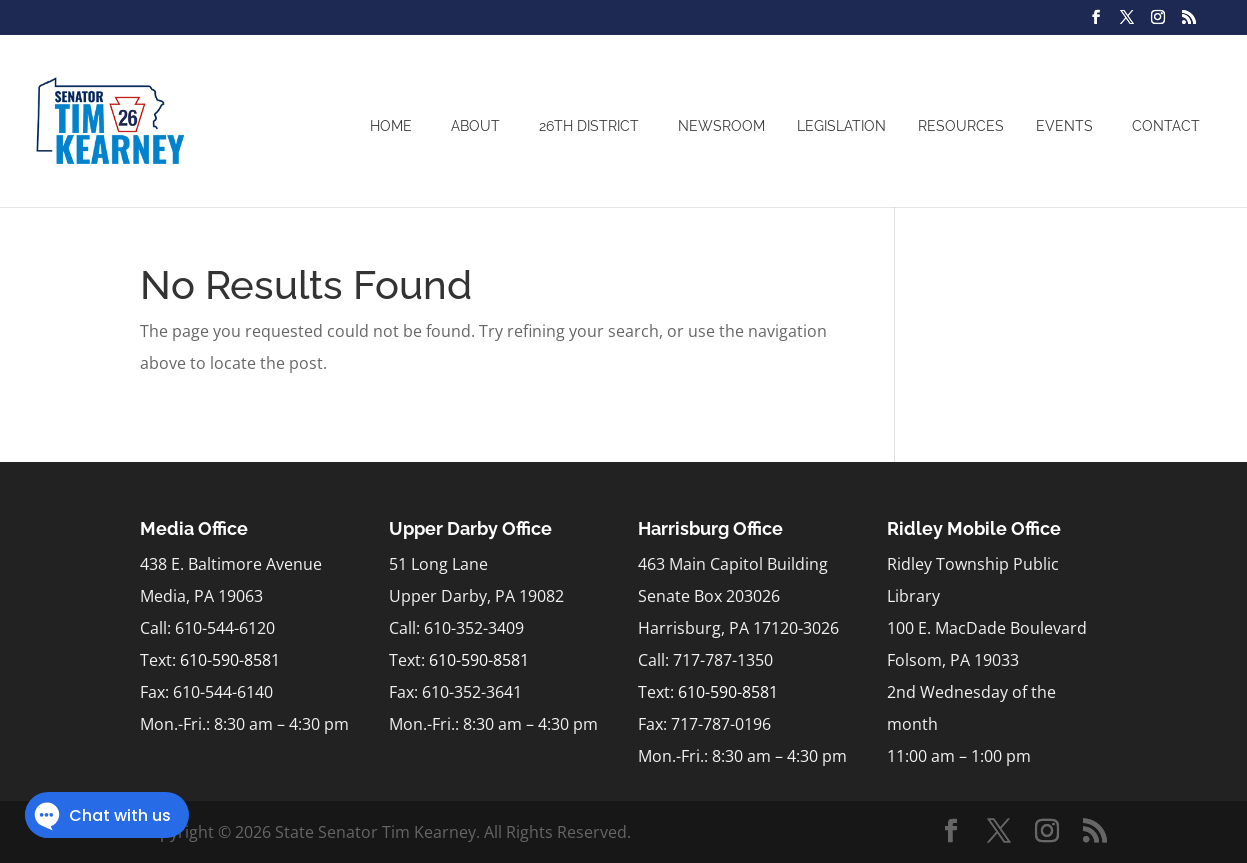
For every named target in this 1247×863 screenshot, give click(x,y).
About (475, 126)
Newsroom (721, 126)
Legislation (841, 126)
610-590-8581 (230, 660)
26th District (589, 126)
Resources (961, 126)
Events (1064, 126)
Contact (1166, 126)
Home (391, 126)
